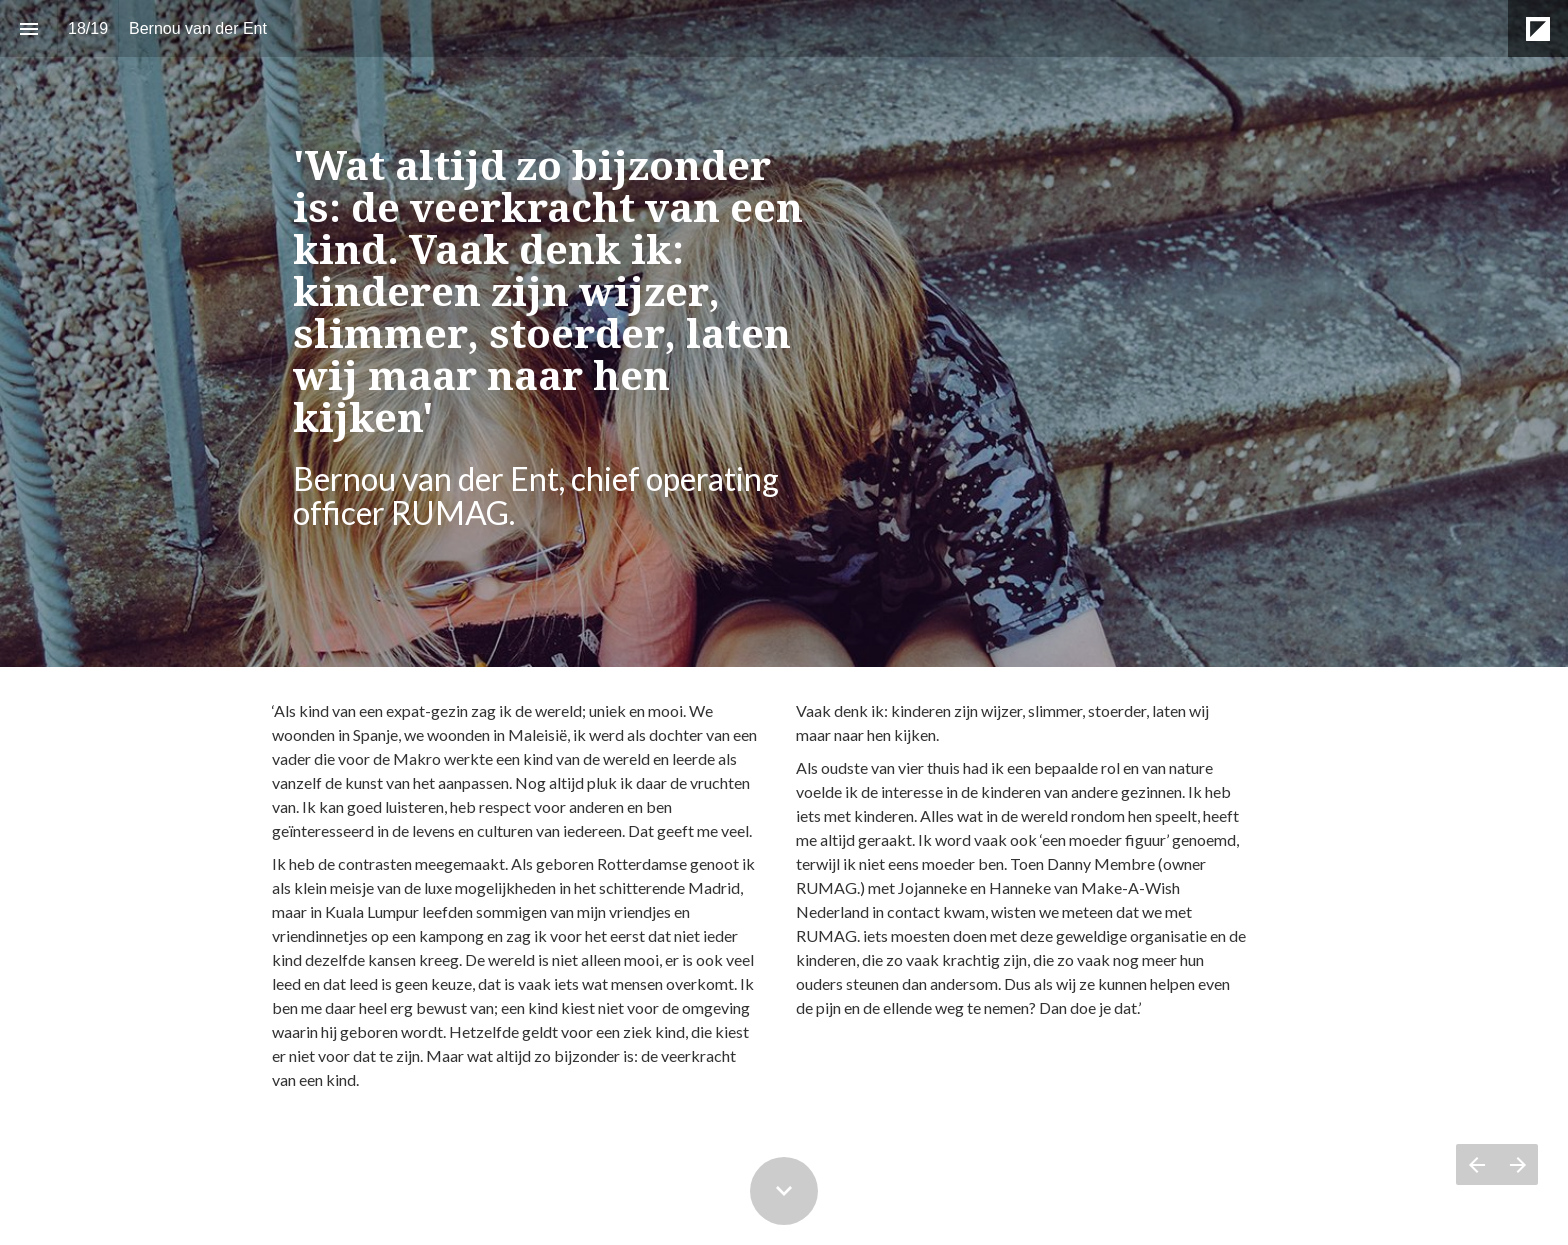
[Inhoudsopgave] (28, 28)
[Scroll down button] (784, 1191)
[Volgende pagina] (1517, 1164)
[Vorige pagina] (1476, 1164)
